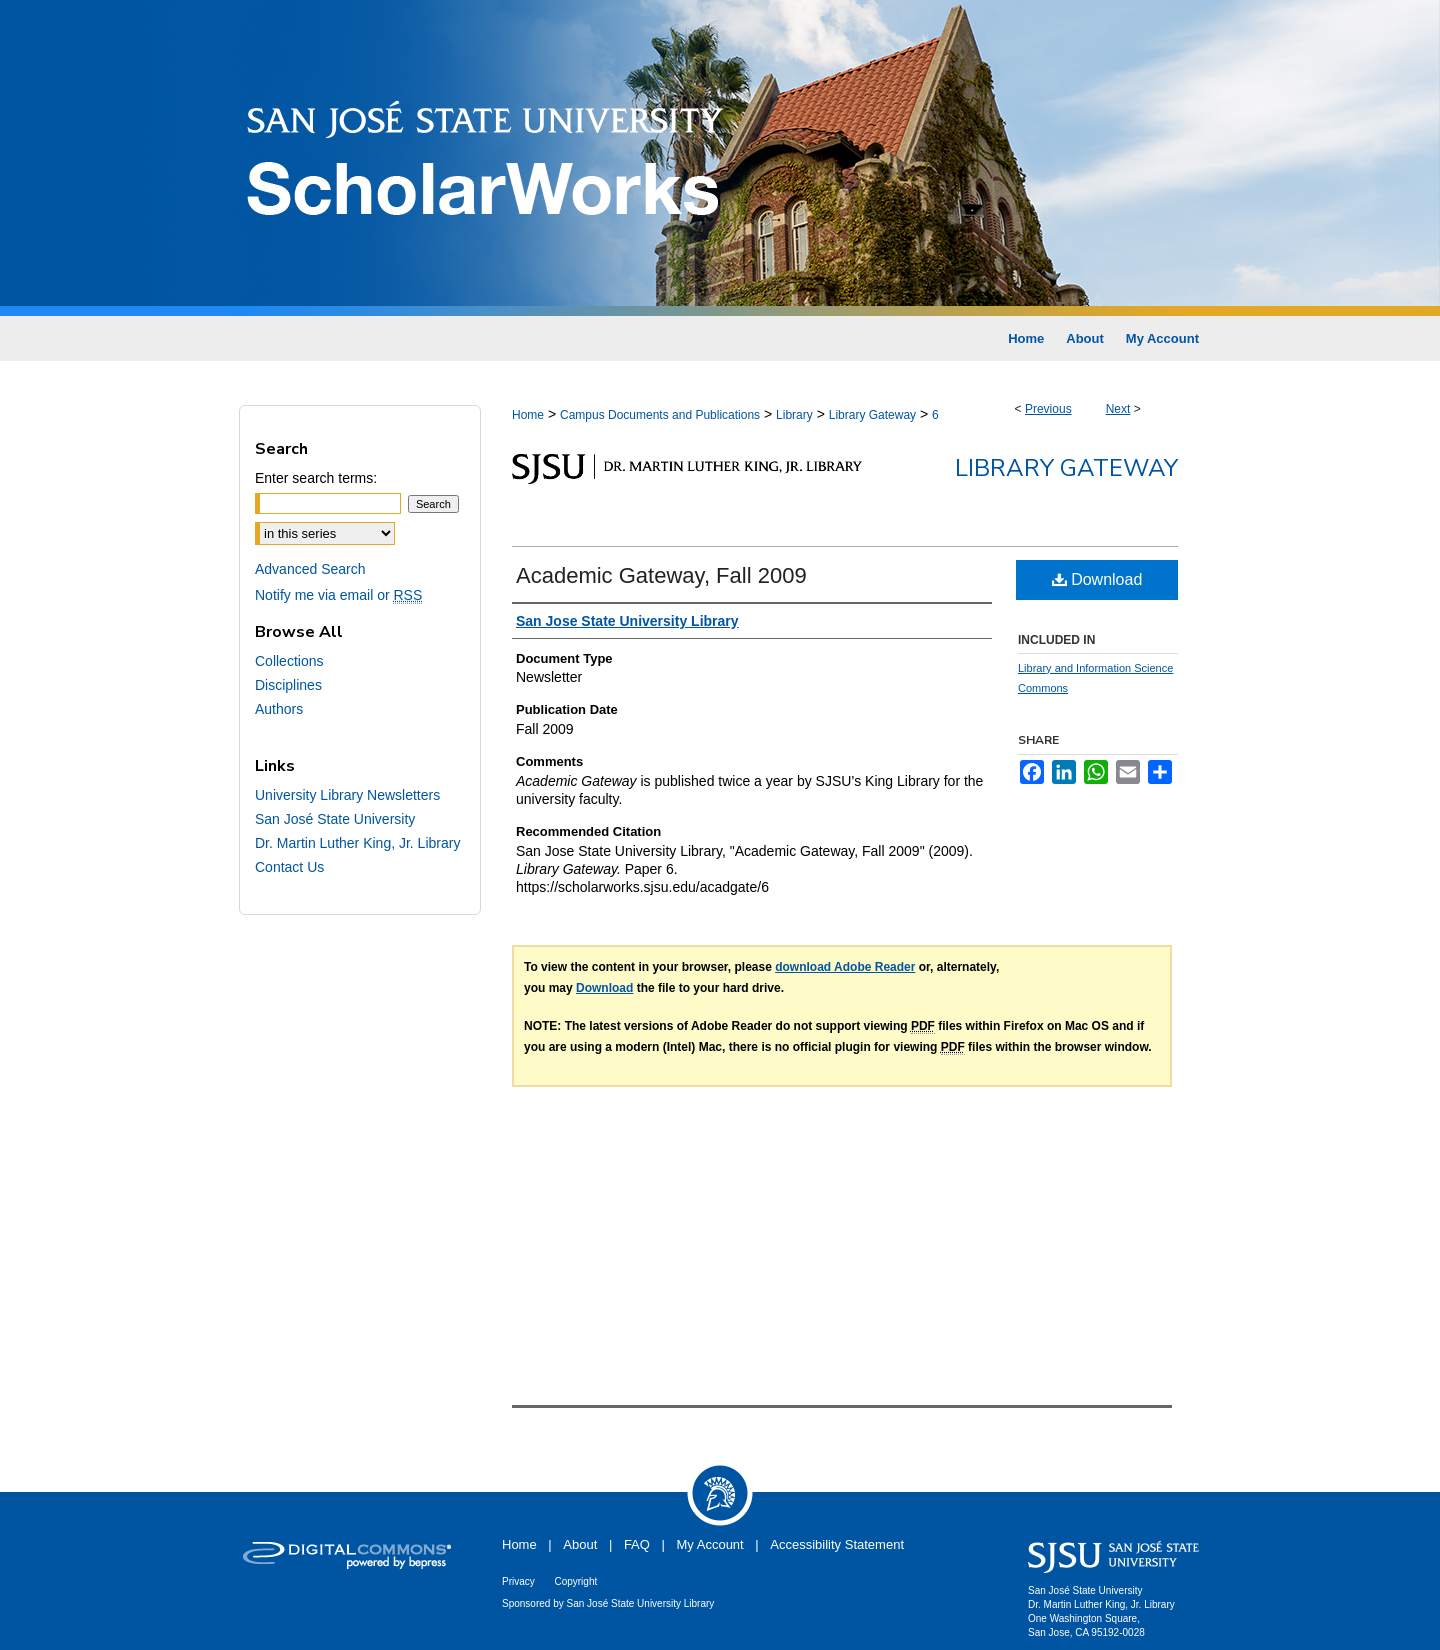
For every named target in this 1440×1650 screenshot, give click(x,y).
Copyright (575, 1581)
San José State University (335, 819)
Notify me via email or (338, 595)
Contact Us (289, 867)
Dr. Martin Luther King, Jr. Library (357, 843)
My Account (710, 1544)
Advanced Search (310, 569)
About (580, 1544)
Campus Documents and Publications (660, 415)
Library (794, 415)
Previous (1048, 409)
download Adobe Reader (845, 967)
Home (528, 415)
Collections (289, 661)
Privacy (518, 1581)
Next (1118, 409)
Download (1097, 579)
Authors (279, 709)
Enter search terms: (316, 478)
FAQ (637, 1544)
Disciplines (288, 685)
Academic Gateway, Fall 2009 (661, 575)
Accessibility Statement (837, 1544)
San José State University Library (641, 1603)
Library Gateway (872, 415)
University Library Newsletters (347, 795)
